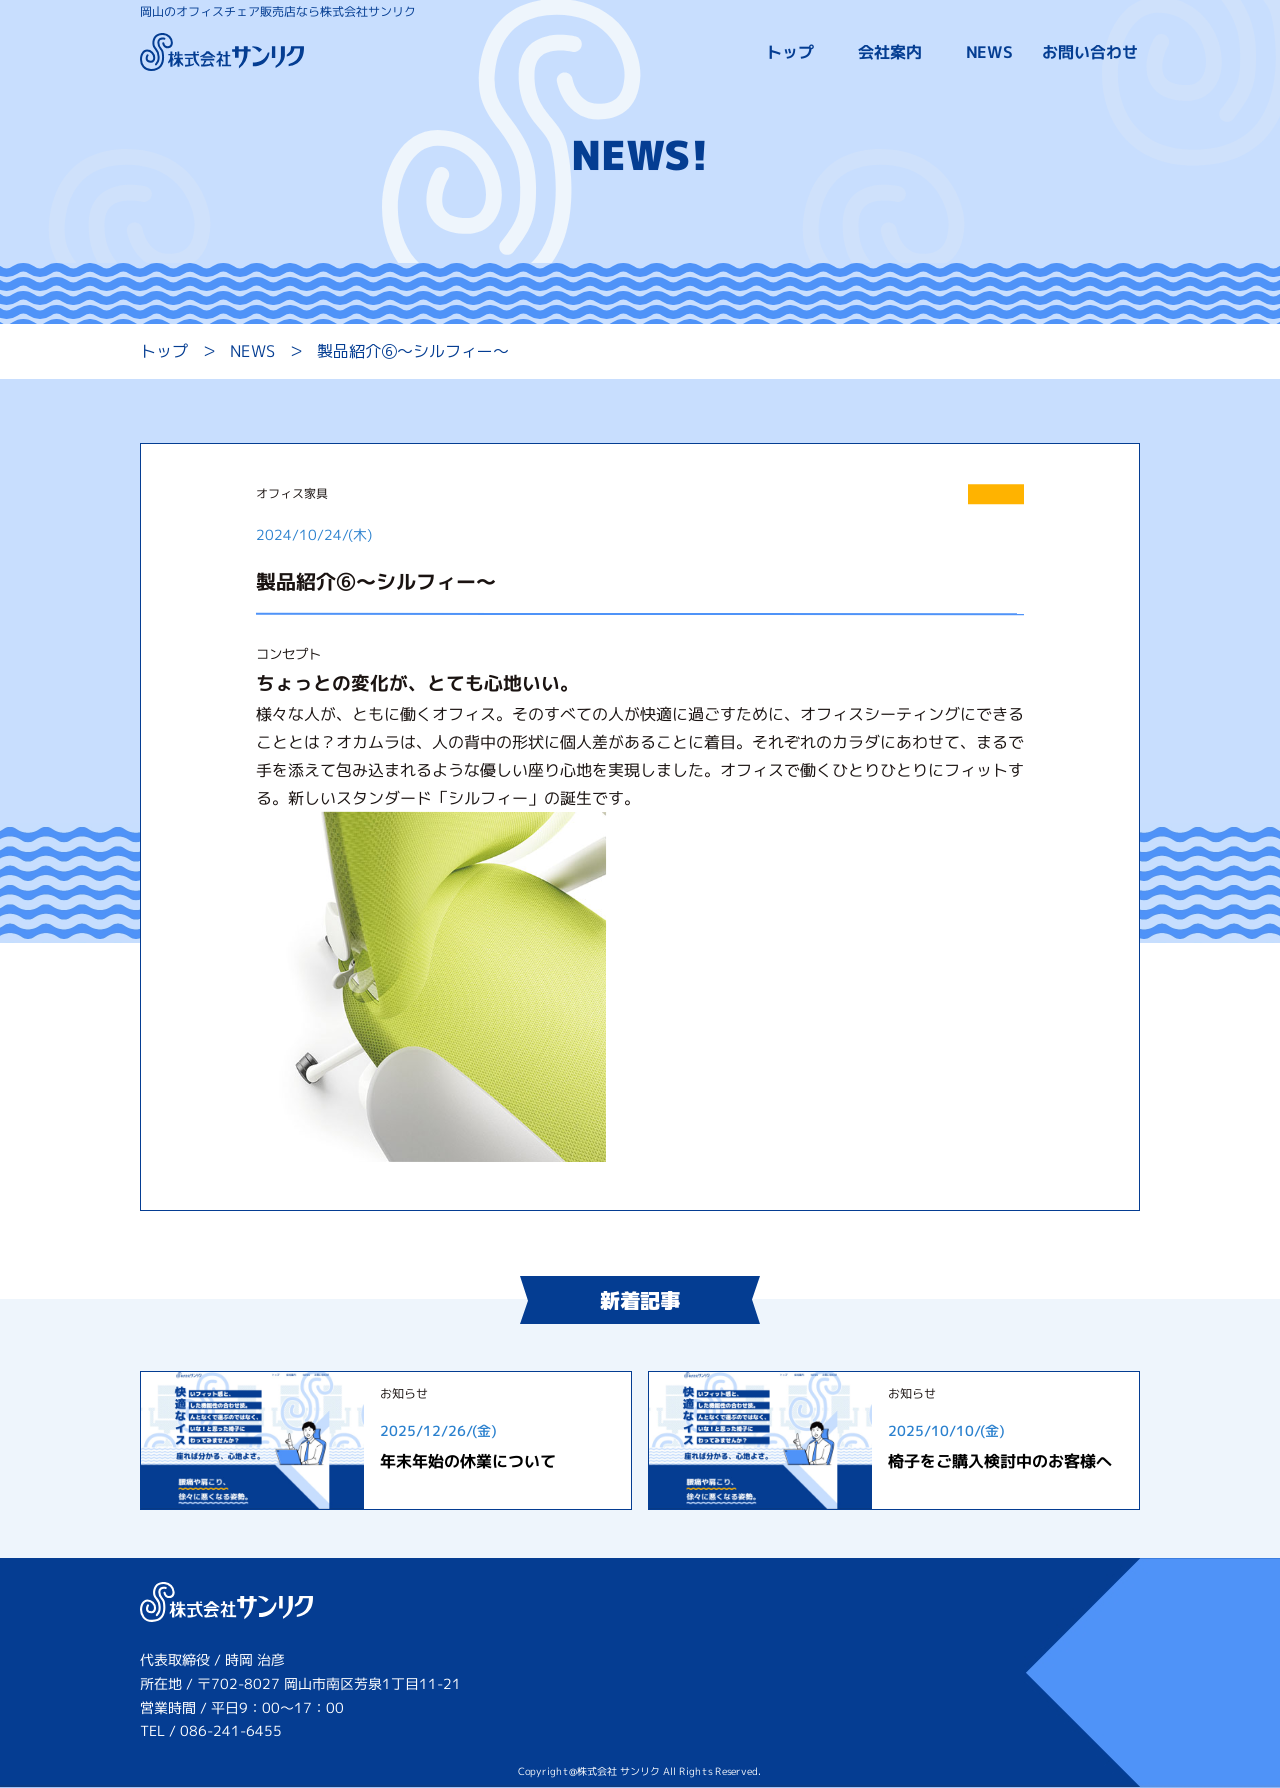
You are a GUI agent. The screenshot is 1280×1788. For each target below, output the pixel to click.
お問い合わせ (1090, 53)
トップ (790, 53)
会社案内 (890, 53)
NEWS (989, 53)
